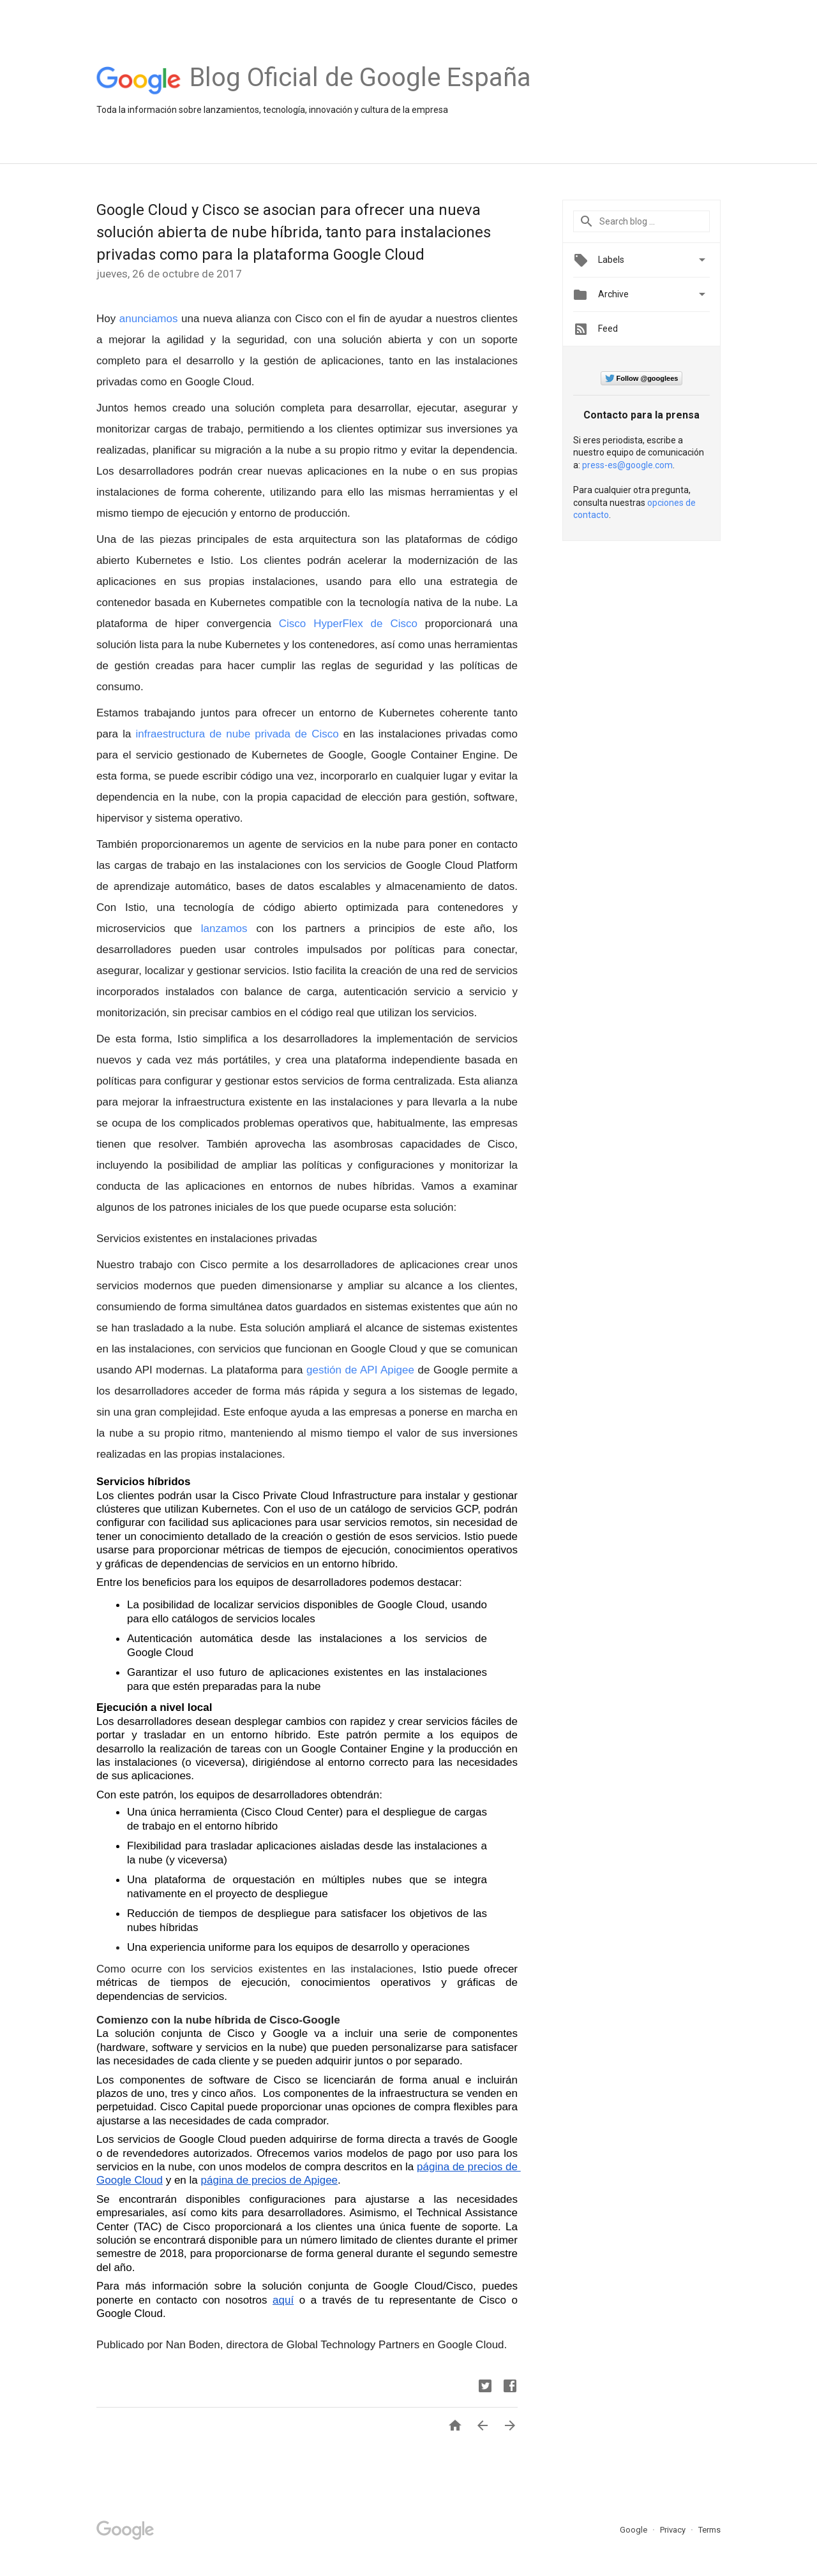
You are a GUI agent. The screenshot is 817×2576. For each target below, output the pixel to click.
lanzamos (224, 928)
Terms (709, 2530)
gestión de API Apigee (360, 1370)
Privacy (673, 2530)
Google (634, 2530)
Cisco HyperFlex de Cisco (348, 624)
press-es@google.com (627, 465)
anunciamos (150, 319)
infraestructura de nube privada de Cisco (239, 734)
